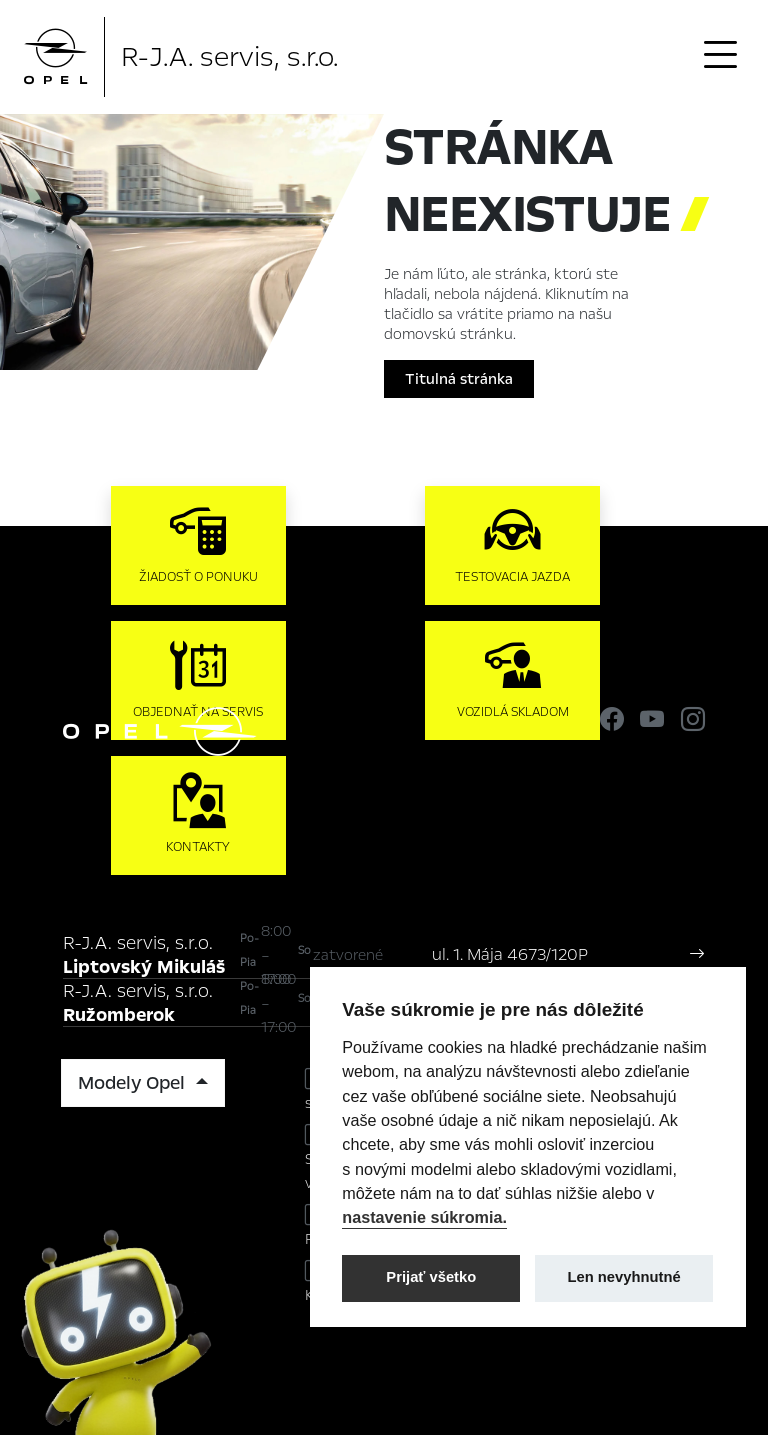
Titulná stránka (459, 379)
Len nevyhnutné (624, 1277)
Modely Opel (134, 1083)
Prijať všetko (431, 1277)
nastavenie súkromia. (424, 1217)
